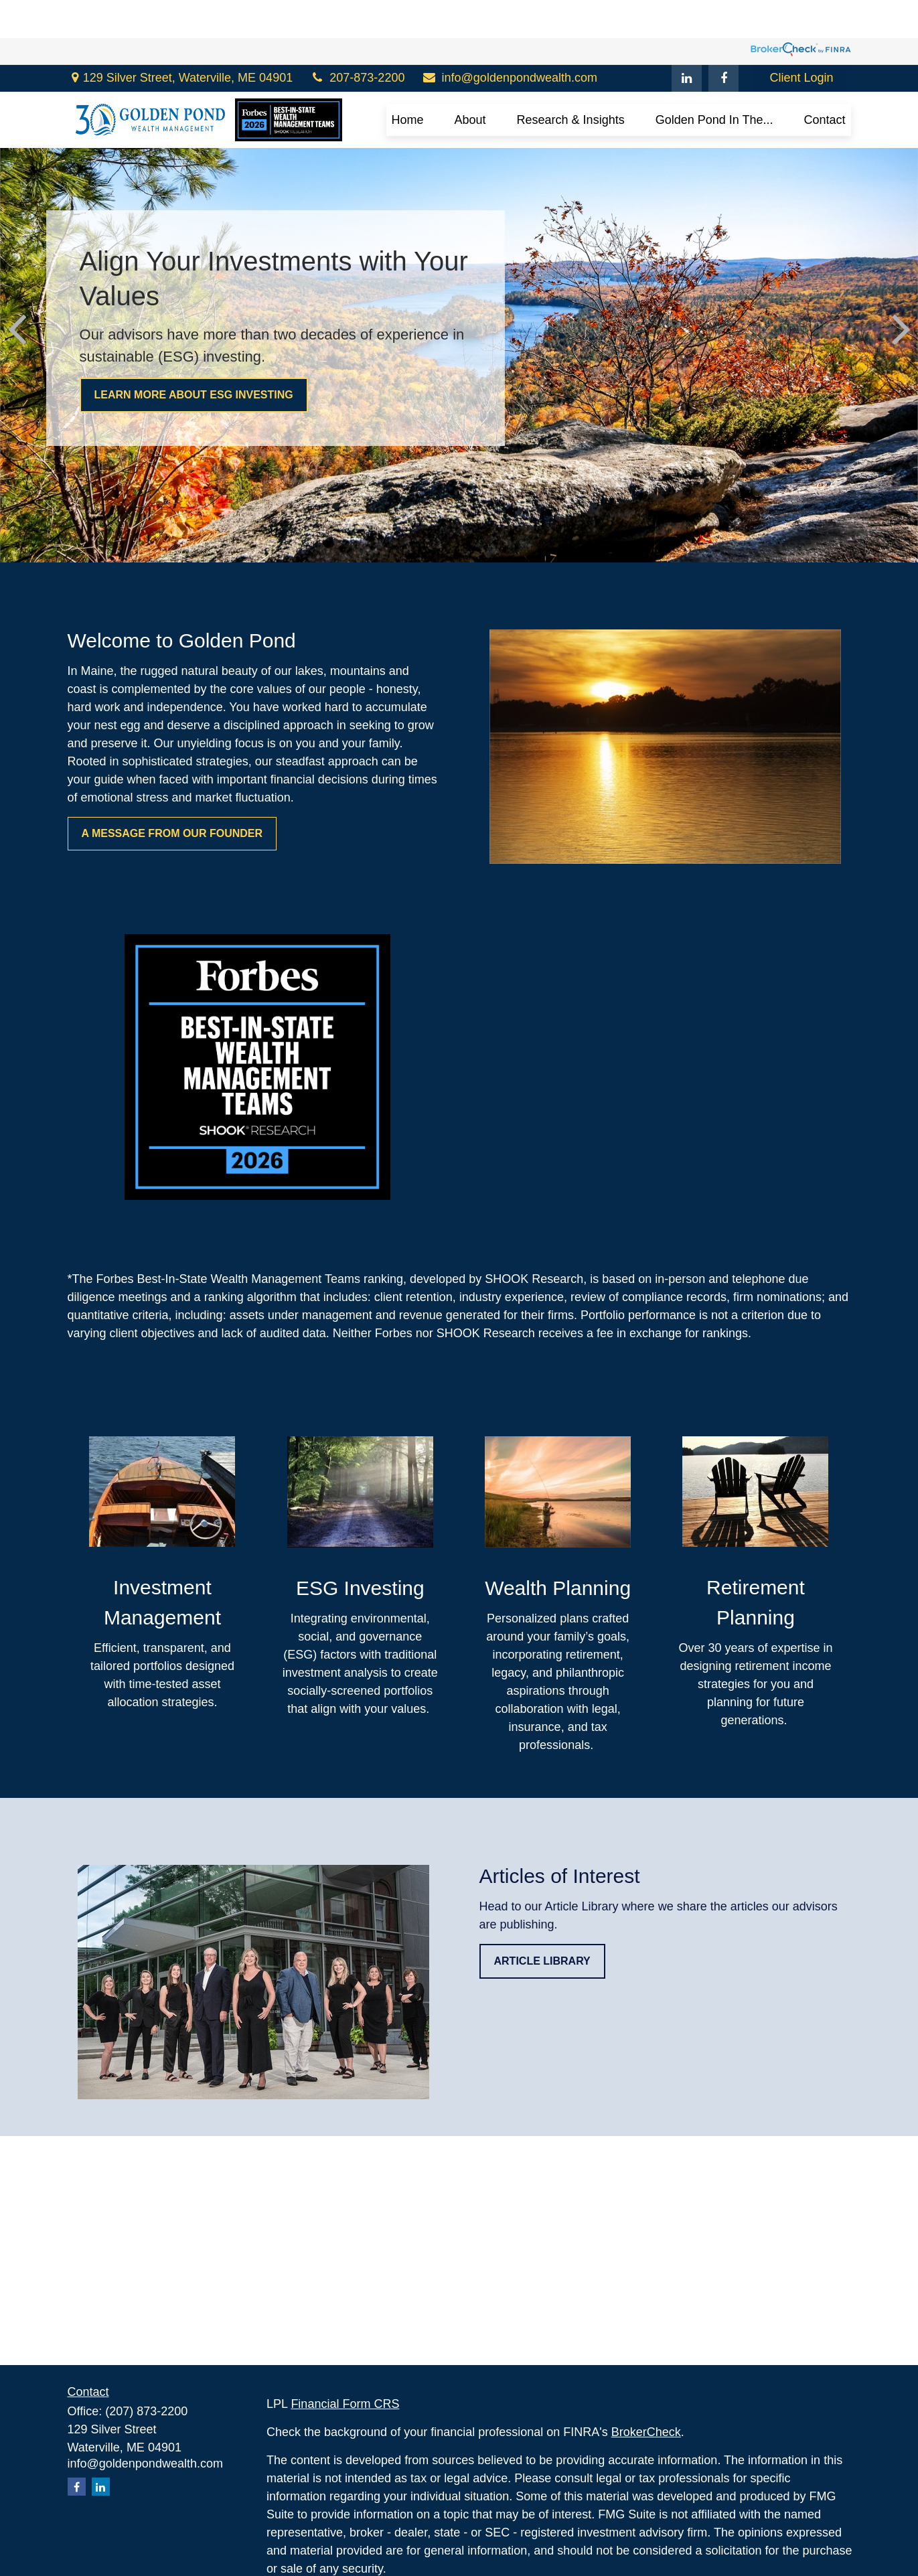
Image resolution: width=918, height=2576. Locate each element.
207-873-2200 (356, 40)
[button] (407, 81)
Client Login (801, 40)
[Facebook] (723, 40)
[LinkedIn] (687, 40)
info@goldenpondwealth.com (509, 40)
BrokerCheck (646, 2432)
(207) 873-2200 (146, 2411)
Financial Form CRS (345, 2404)
